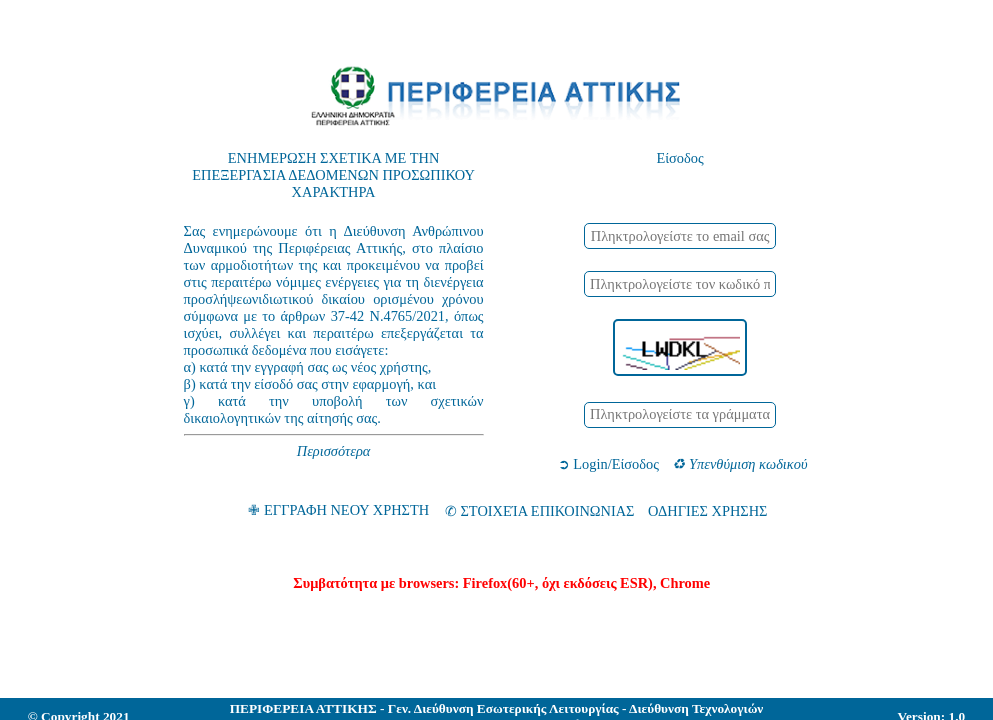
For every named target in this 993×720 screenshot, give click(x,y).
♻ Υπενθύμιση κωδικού (739, 464)
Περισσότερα (334, 451)
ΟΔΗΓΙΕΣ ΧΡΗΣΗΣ (708, 511)
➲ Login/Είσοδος (608, 464)
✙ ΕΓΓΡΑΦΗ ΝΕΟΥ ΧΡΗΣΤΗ (338, 511)
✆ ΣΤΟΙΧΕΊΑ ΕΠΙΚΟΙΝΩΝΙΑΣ (540, 511)
